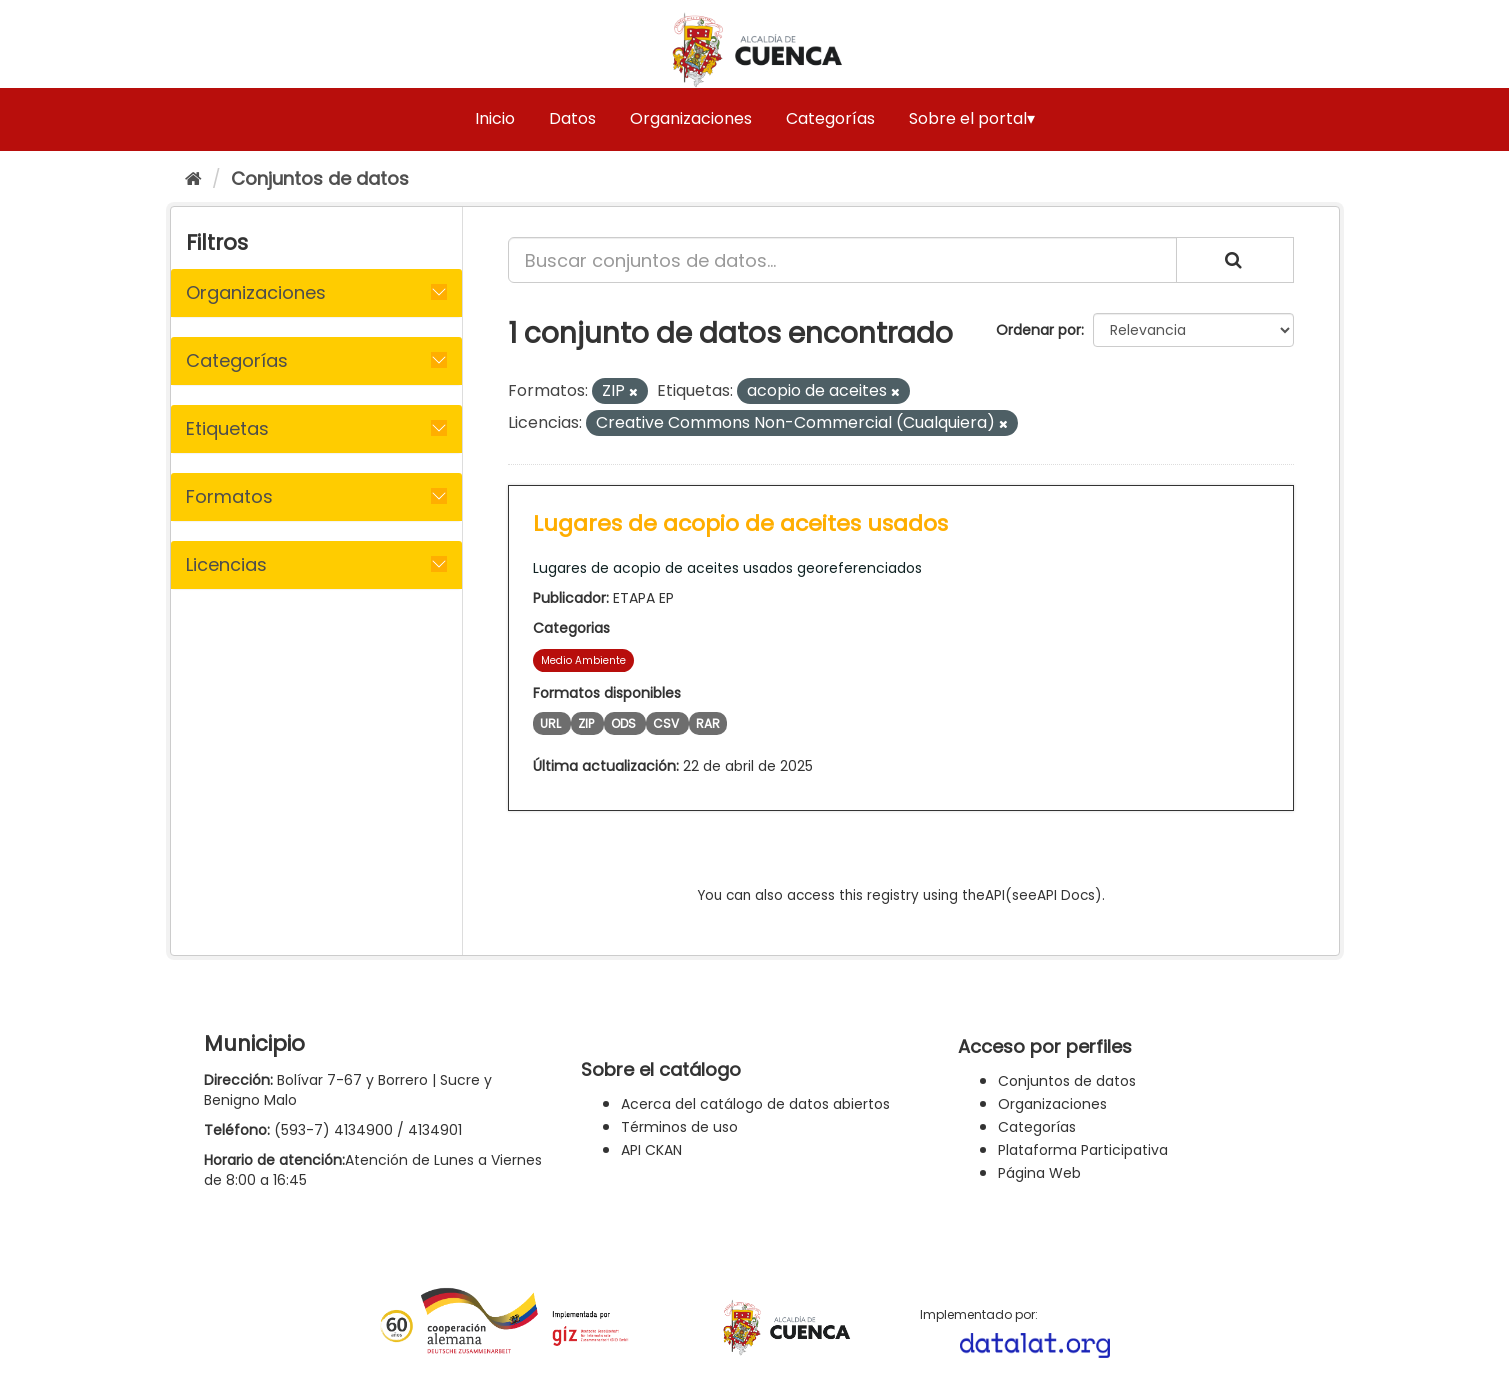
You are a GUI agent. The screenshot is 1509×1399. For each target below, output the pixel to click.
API (995, 895)
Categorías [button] (237, 360)
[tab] (316, 293)
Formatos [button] (229, 496)
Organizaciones (691, 118)
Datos (572, 118)
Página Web (1039, 1173)
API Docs (1066, 895)
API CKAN (651, 1150)
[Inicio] (193, 178)
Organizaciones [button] (256, 292)
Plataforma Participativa (1083, 1150)
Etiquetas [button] (227, 428)
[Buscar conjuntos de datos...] (842, 260)
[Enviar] (1235, 260)
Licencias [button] (226, 564)
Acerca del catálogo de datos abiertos (755, 1104)
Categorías (830, 118)
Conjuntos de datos (320, 178)
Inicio (495, 118)
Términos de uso (679, 1127)
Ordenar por (1038, 330)
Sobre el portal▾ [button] (972, 118)
